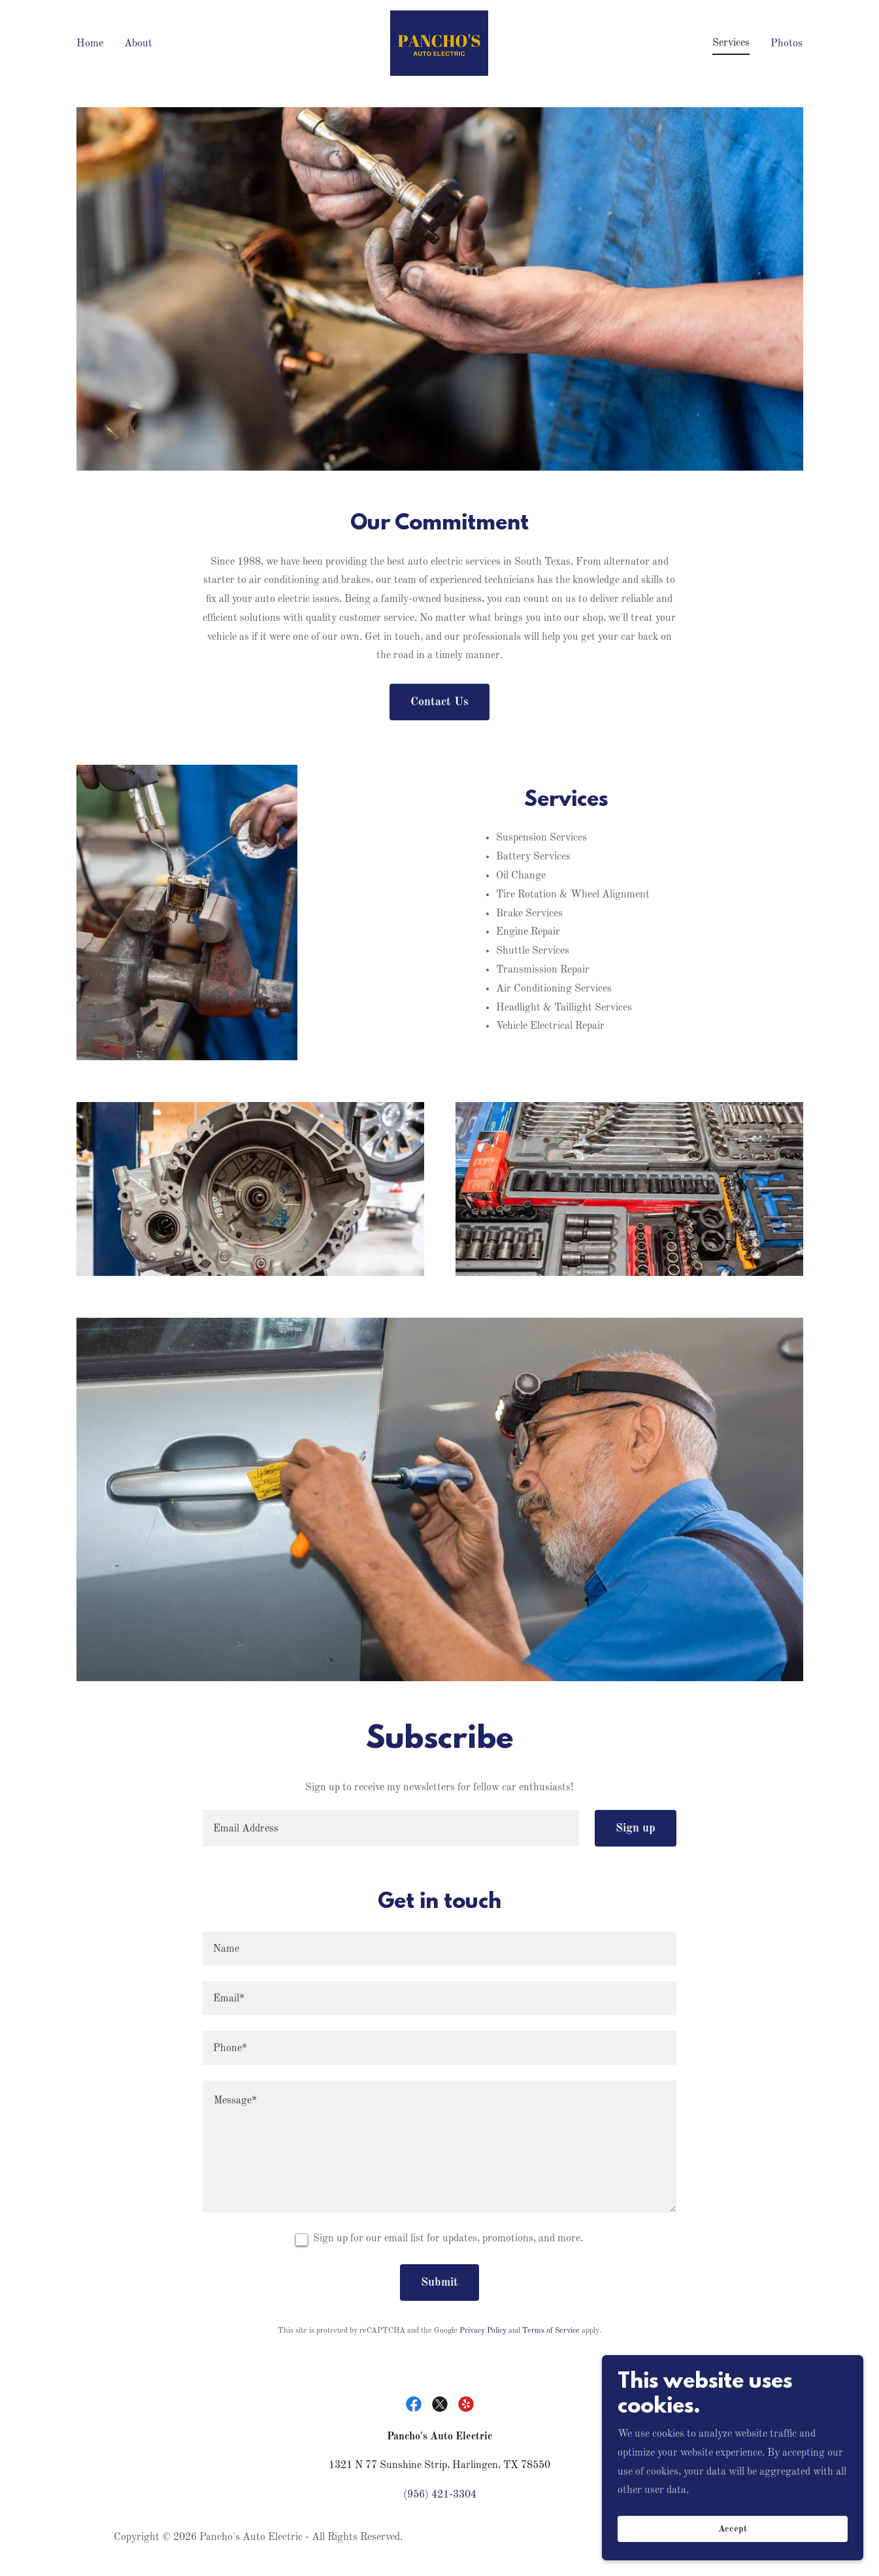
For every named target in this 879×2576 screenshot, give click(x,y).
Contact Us (439, 702)
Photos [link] (787, 44)
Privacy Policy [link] (482, 2331)
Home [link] (89, 44)
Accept (732, 2529)
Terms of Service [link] (551, 2331)
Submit (439, 2282)
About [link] (138, 44)
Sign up (635, 1828)
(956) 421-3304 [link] (439, 2495)
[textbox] (391, 1828)
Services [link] (731, 43)
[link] (439, 43)
